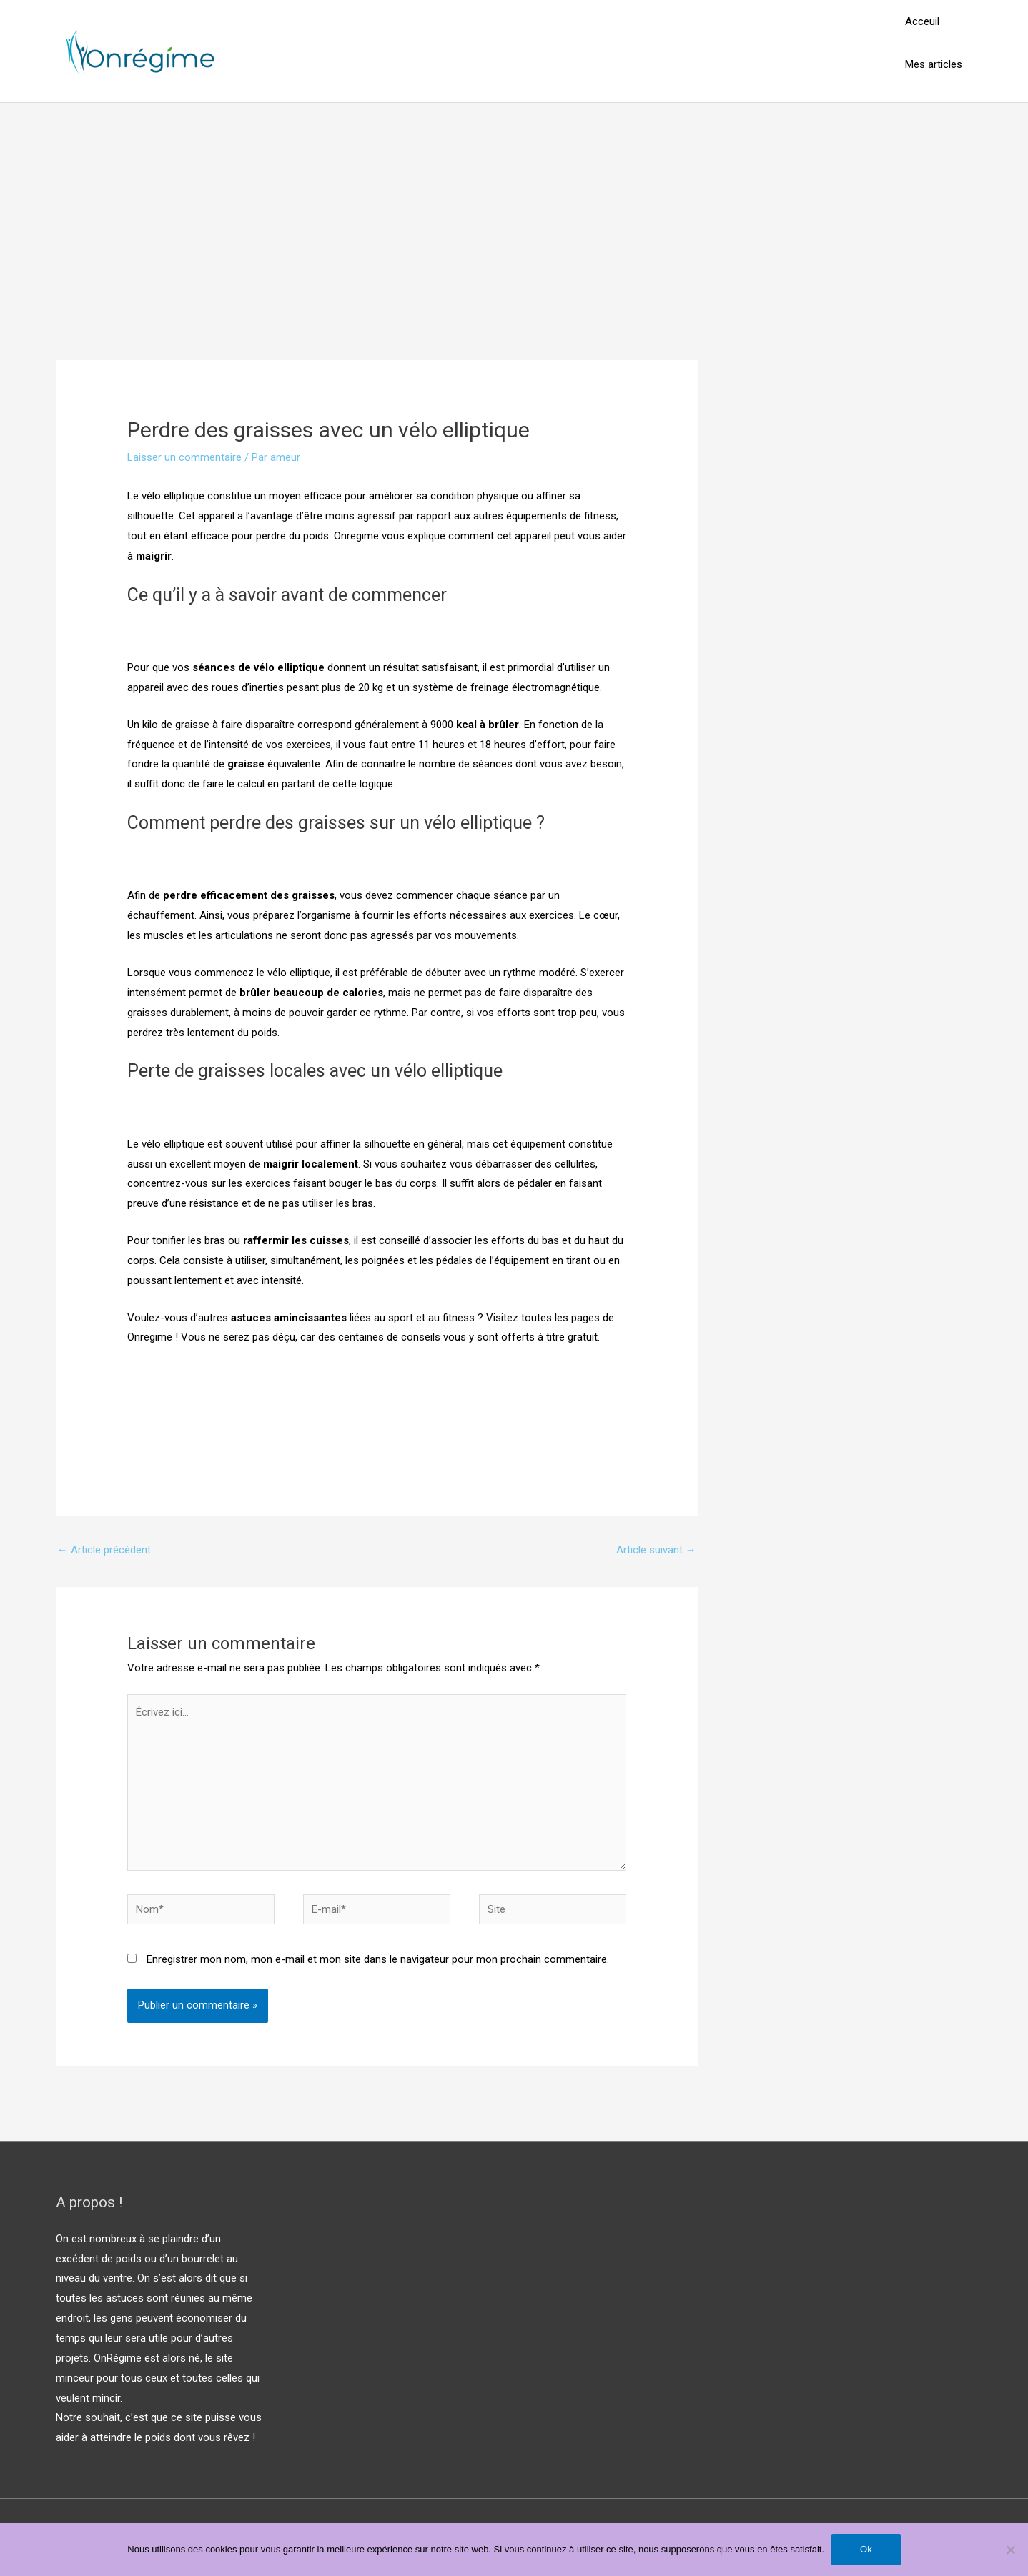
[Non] (1010, 2549)
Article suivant (656, 1549)
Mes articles (933, 64)
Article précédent (104, 1549)
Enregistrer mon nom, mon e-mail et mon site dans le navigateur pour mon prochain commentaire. (378, 1959)
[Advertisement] (514, 210)
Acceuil (922, 21)
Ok (866, 2549)
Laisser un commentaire (184, 457)
